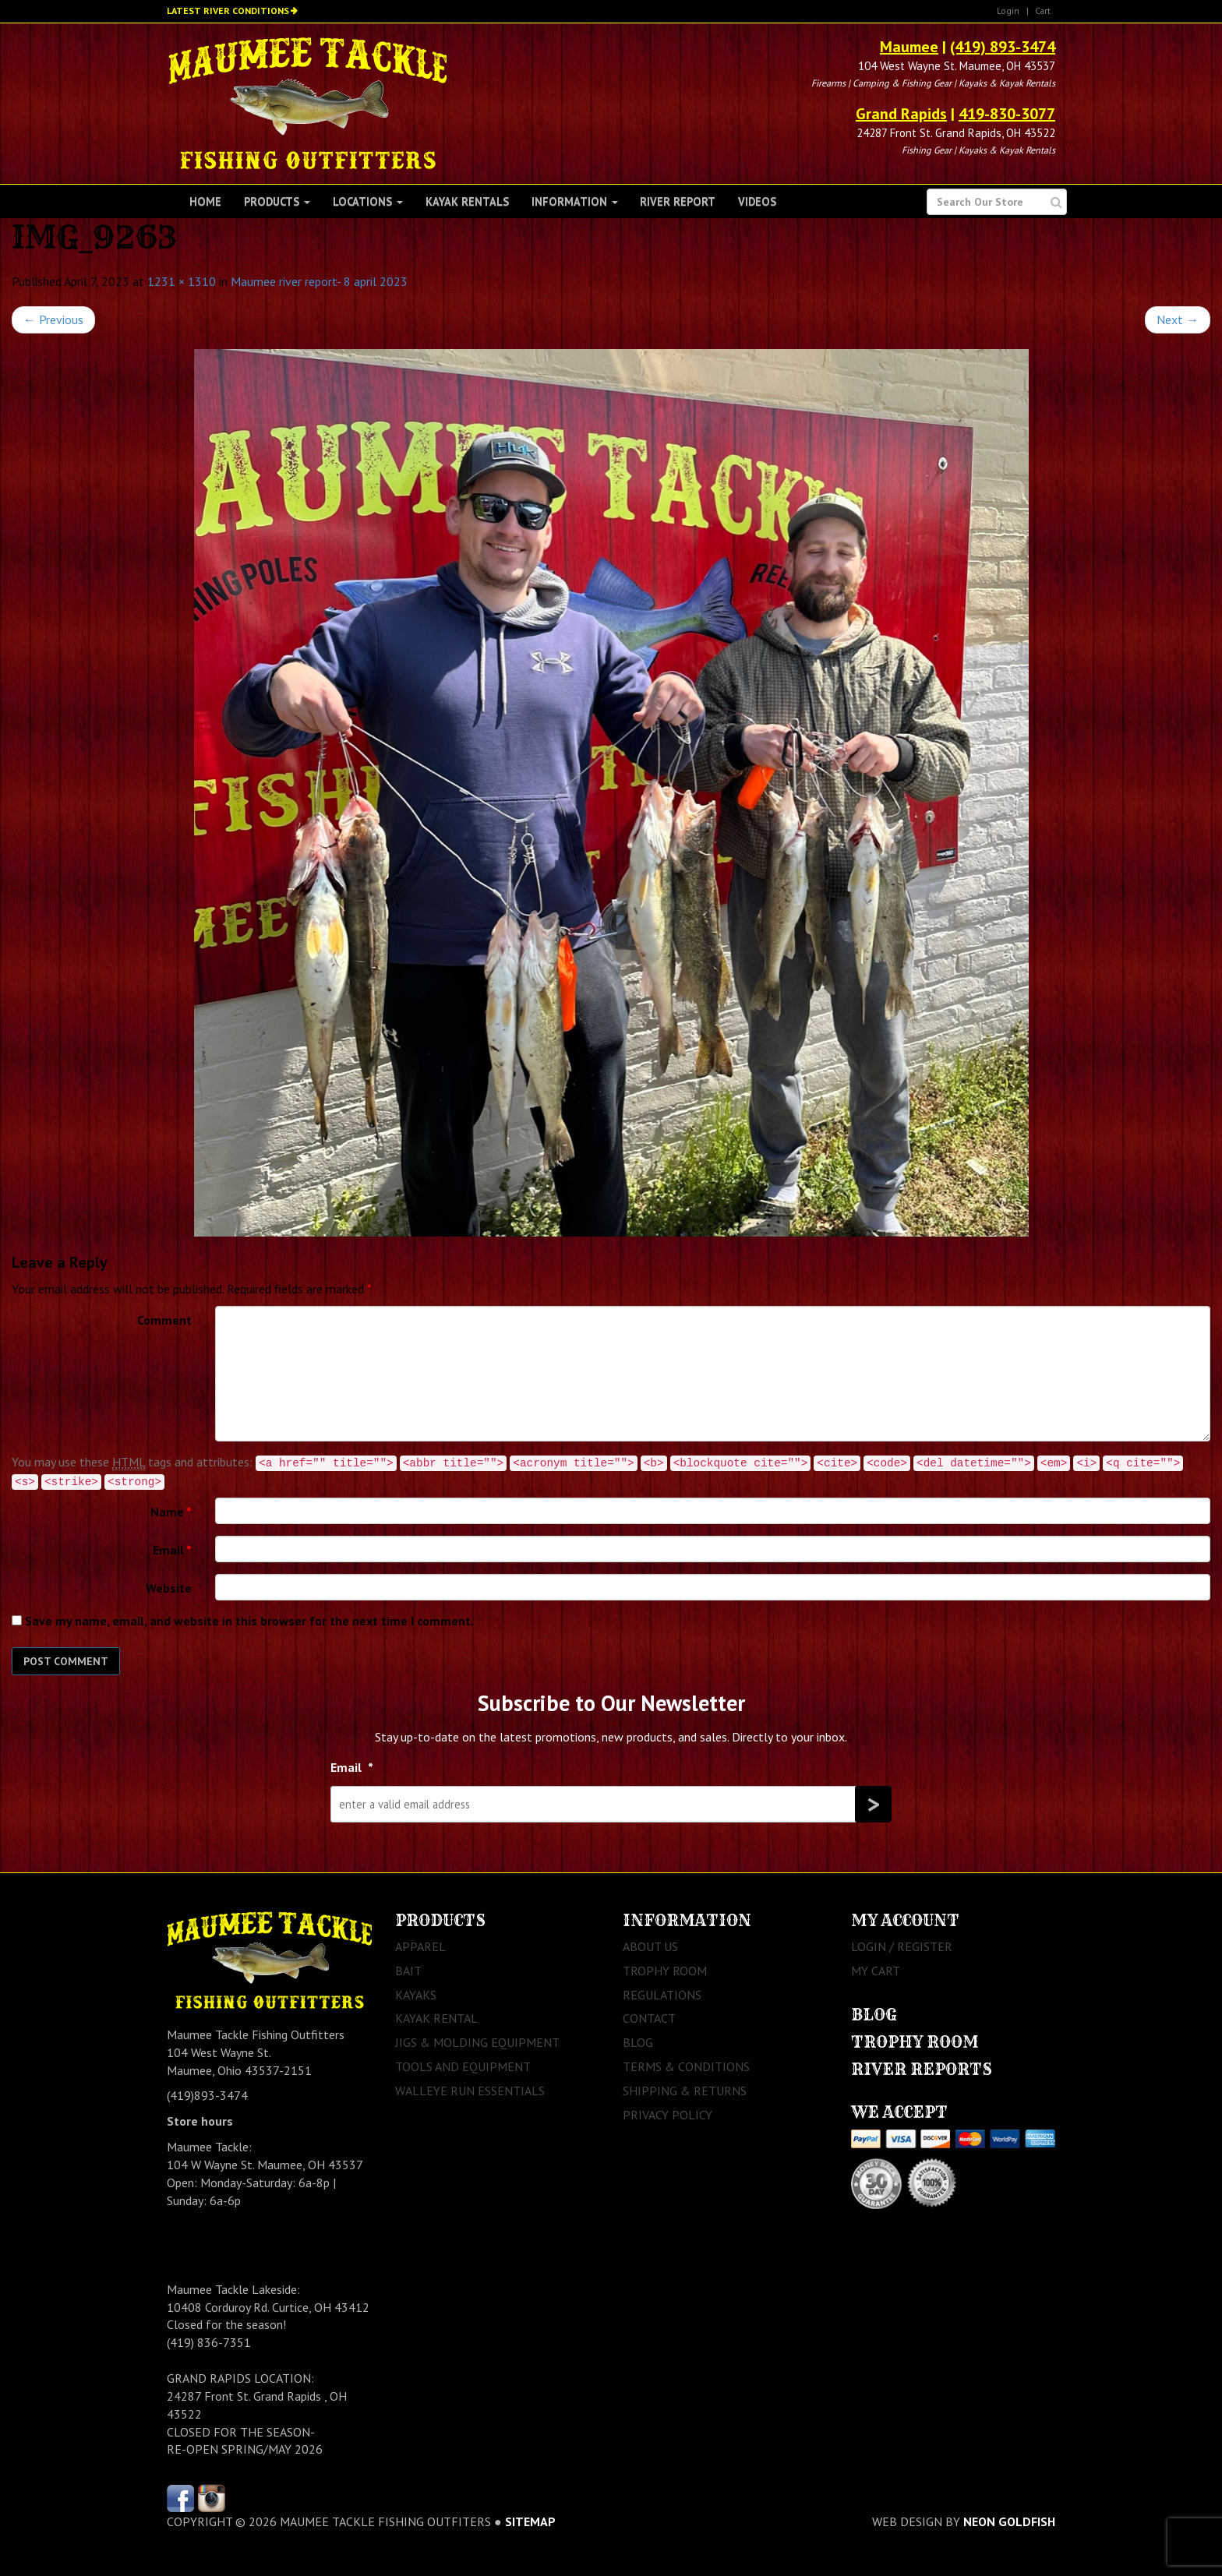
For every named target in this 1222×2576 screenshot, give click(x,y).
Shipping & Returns (685, 2090)
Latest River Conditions (228, 10)
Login (1008, 10)
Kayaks (415, 1995)
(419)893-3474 (207, 2095)
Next (1178, 319)
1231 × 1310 (181, 281)
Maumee (909, 47)
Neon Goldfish (1009, 2521)
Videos (757, 201)
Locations (368, 201)
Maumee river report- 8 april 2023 (319, 281)
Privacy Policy (667, 2115)
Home (205, 201)
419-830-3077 (1007, 114)
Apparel (420, 1946)
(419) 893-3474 (1002, 47)
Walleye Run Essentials (470, 2090)
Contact (649, 2018)
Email (172, 1550)
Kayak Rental (436, 2018)
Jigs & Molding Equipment (477, 2042)
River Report (677, 201)
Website (169, 1588)
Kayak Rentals (467, 201)
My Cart (875, 1970)
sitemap (530, 2521)
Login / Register (901, 1946)
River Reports (921, 2069)
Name (171, 1511)
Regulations (662, 1995)
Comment (164, 1320)
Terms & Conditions (686, 2066)
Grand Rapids (901, 114)
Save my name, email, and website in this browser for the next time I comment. (249, 1621)
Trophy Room (665, 1970)
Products (277, 201)
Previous (53, 319)
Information (575, 201)
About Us (650, 1946)
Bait (408, 1970)
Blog (638, 2042)
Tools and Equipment (463, 2066)
